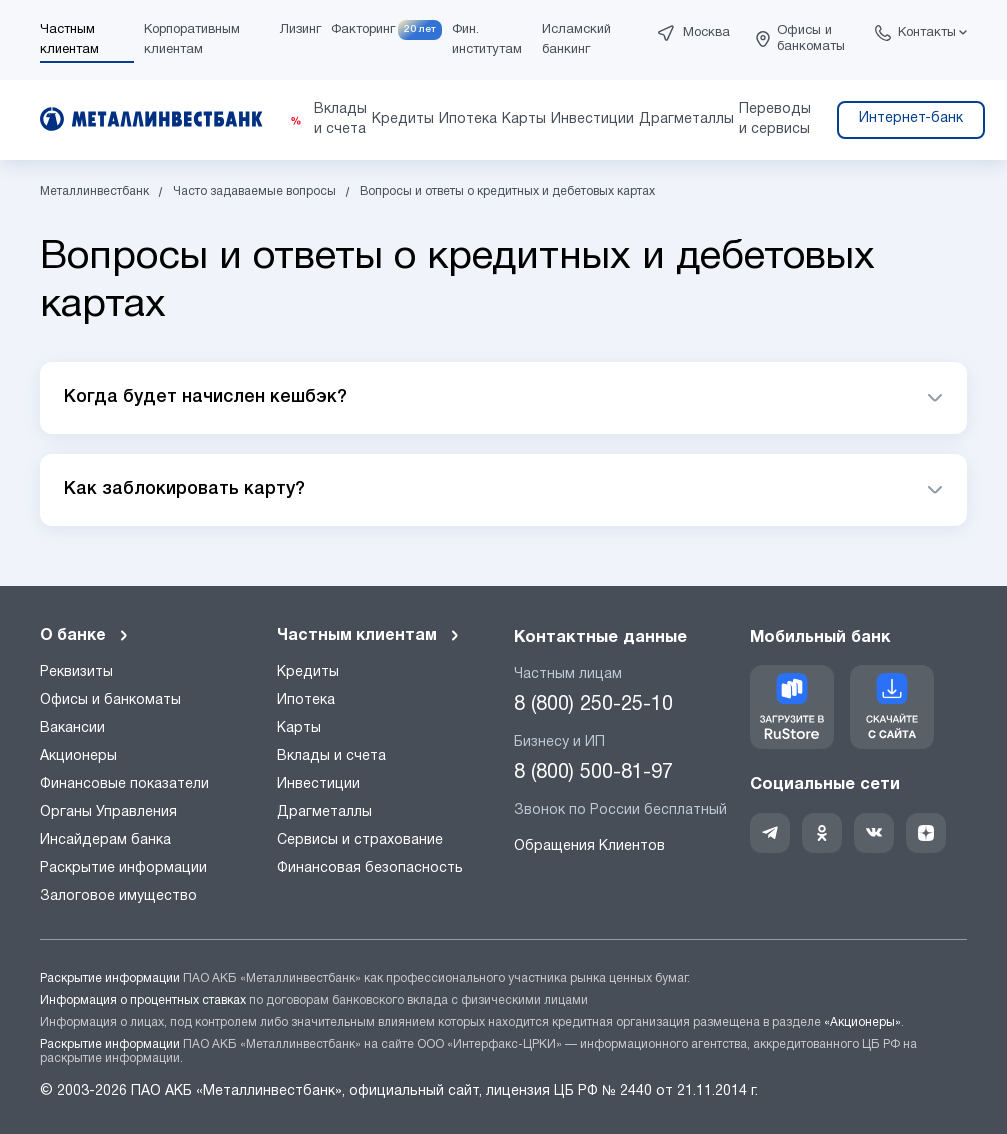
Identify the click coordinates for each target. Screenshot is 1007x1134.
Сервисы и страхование (360, 840)
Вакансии (72, 728)
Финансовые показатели (124, 784)
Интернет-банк (911, 118)
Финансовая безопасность (370, 868)
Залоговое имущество (118, 896)
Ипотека (306, 700)
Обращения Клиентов (589, 846)
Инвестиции (318, 784)
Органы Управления (108, 812)
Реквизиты (76, 672)
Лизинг (300, 30)
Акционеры (78, 756)
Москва (706, 33)
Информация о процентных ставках (143, 1000)
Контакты (927, 33)
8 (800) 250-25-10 (593, 705)
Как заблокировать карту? (184, 489)
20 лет (420, 29)
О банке (85, 636)
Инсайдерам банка (105, 840)
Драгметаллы (324, 812)
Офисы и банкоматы (811, 39)
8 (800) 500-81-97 (593, 773)
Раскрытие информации (123, 868)
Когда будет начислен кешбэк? (205, 397)
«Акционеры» (862, 1022)
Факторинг (363, 30)
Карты (299, 728)
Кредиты (308, 672)
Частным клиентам (369, 636)
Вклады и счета (331, 756)
